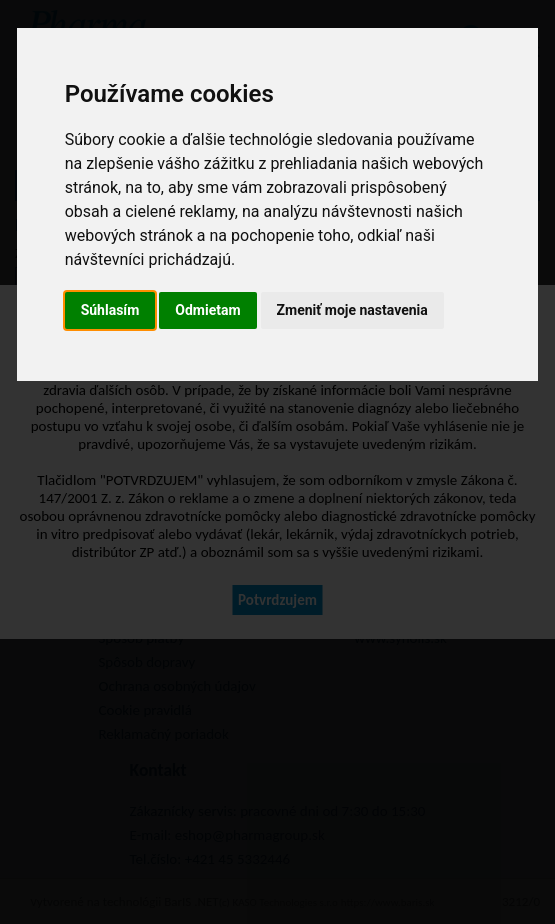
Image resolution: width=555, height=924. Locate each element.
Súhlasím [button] (110, 310)
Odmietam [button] (207, 310)
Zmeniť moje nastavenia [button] (352, 310)
